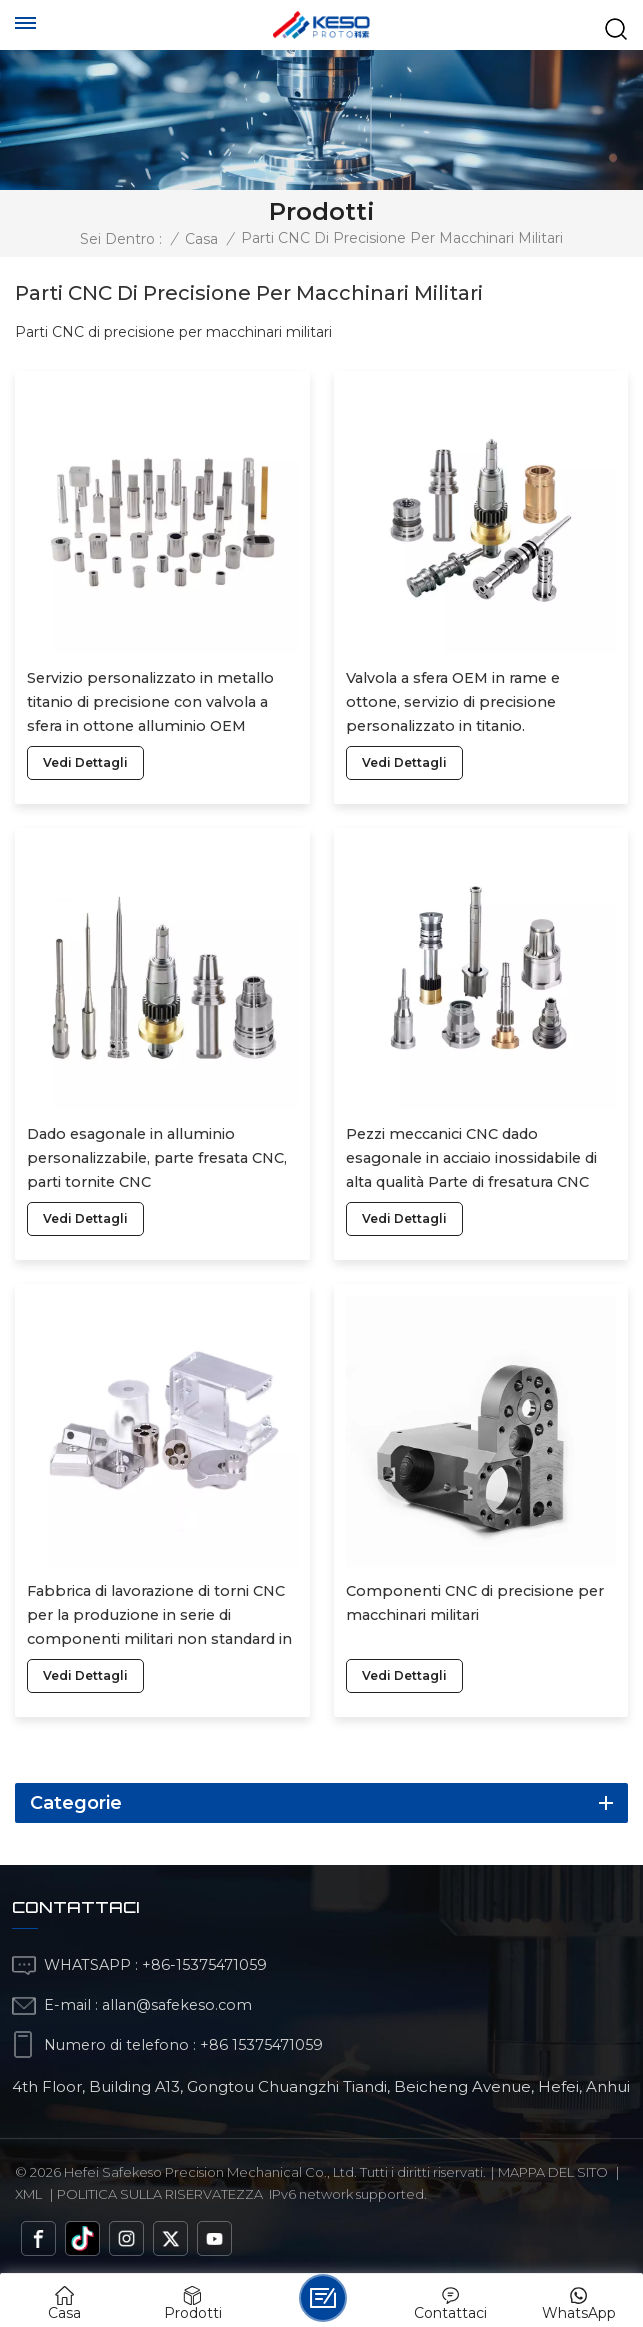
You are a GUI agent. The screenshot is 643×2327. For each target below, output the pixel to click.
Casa (201, 239)
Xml (28, 2194)
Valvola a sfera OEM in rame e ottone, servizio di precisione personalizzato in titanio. (453, 702)
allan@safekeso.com (177, 2005)
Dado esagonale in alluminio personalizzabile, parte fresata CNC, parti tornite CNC (157, 1158)
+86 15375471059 (261, 2045)
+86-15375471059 (204, 1965)
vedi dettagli (85, 762)
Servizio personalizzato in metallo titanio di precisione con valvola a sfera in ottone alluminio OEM (150, 702)
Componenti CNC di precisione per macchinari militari (475, 1603)
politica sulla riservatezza (160, 2194)
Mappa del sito (553, 2172)
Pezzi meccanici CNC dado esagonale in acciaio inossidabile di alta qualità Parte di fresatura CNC (471, 1158)
